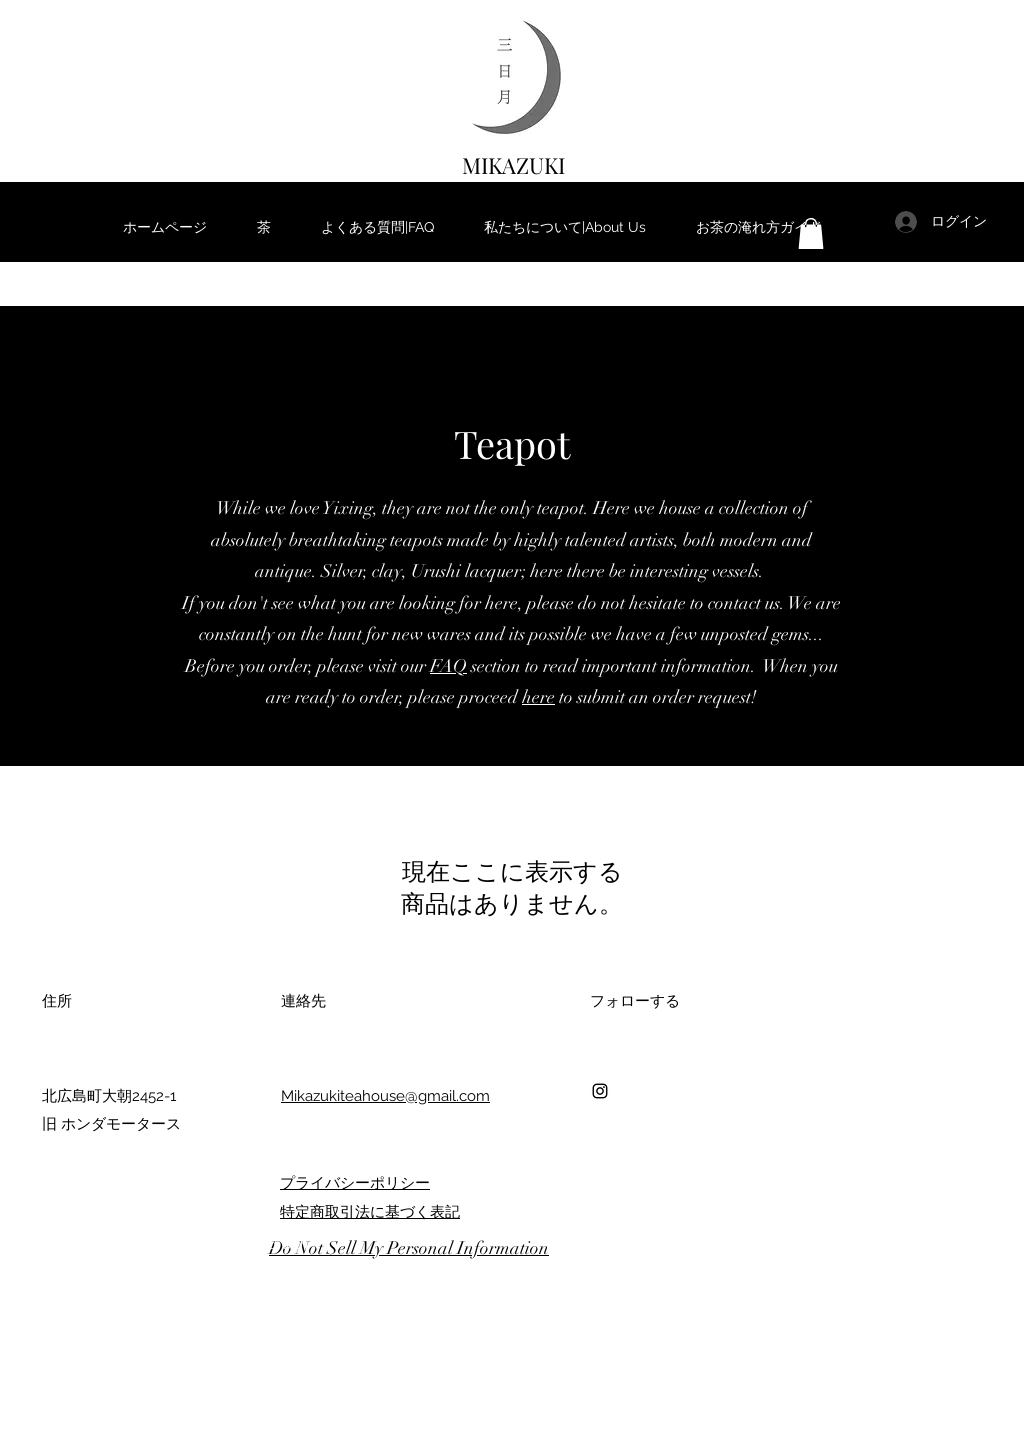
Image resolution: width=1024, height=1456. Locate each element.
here (538, 697)
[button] (811, 233)
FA (441, 666)
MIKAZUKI (513, 165)
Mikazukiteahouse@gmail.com (385, 1096)
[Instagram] (600, 1091)
